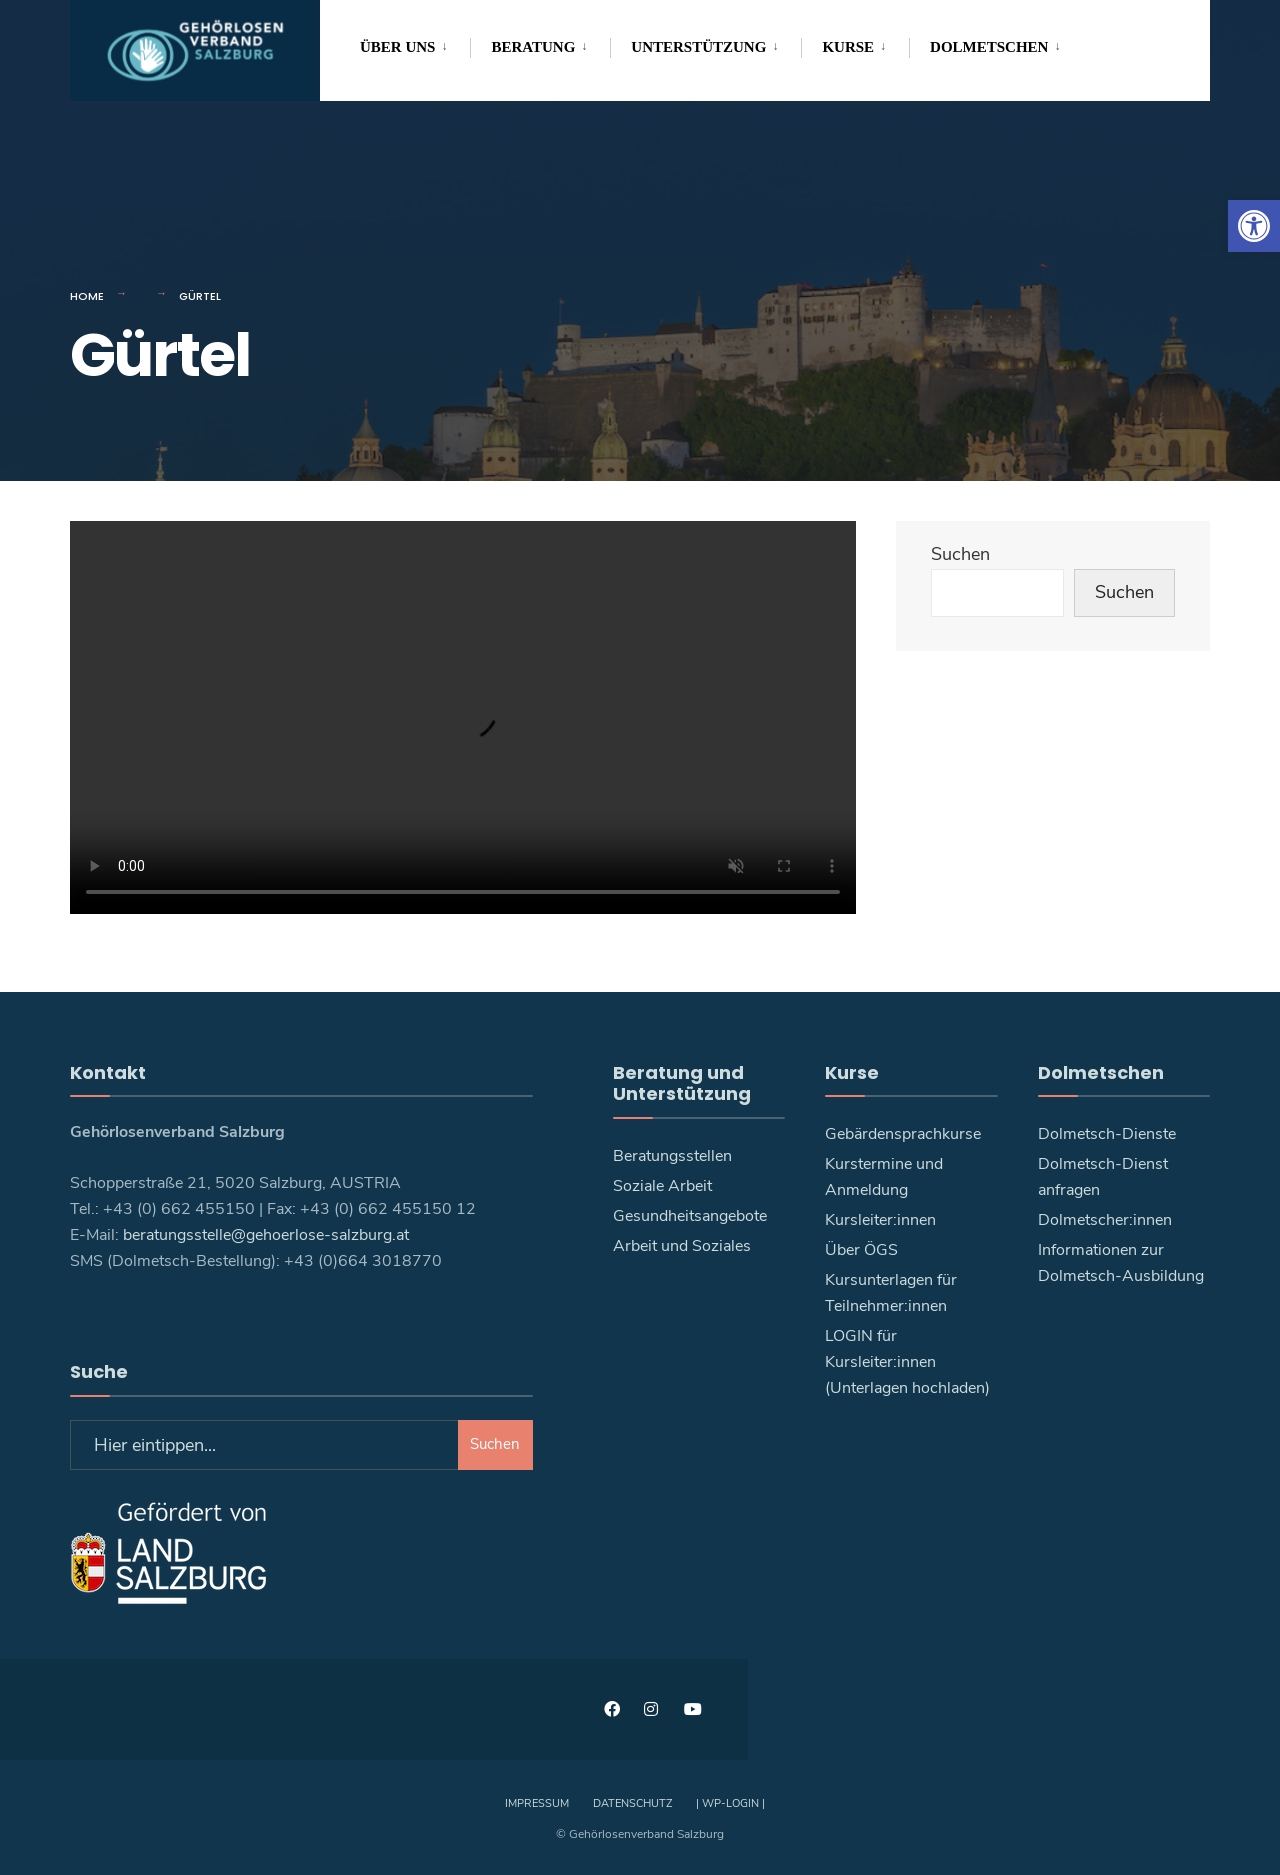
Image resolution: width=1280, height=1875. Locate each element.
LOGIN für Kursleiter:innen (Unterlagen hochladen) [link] (907, 1362)
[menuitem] (415, 44)
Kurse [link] (848, 47)
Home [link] (87, 296)
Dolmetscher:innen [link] (1105, 1220)
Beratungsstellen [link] (672, 1156)
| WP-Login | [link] (730, 1803)
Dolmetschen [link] (989, 47)
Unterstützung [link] (698, 47)
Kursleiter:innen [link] (880, 1220)
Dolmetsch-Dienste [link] (1107, 1134)
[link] (1254, 226)
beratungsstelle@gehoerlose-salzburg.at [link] (266, 1235)
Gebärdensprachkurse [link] (903, 1134)
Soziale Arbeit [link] (662, 1186)
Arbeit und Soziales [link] (682, 1246)
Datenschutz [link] (632, 1803)
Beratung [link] (533, 47)
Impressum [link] (537, 1803)
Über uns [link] (397, 47)
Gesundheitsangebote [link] (690, 1216)
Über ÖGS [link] (861, 1250)
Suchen (960, 554)
